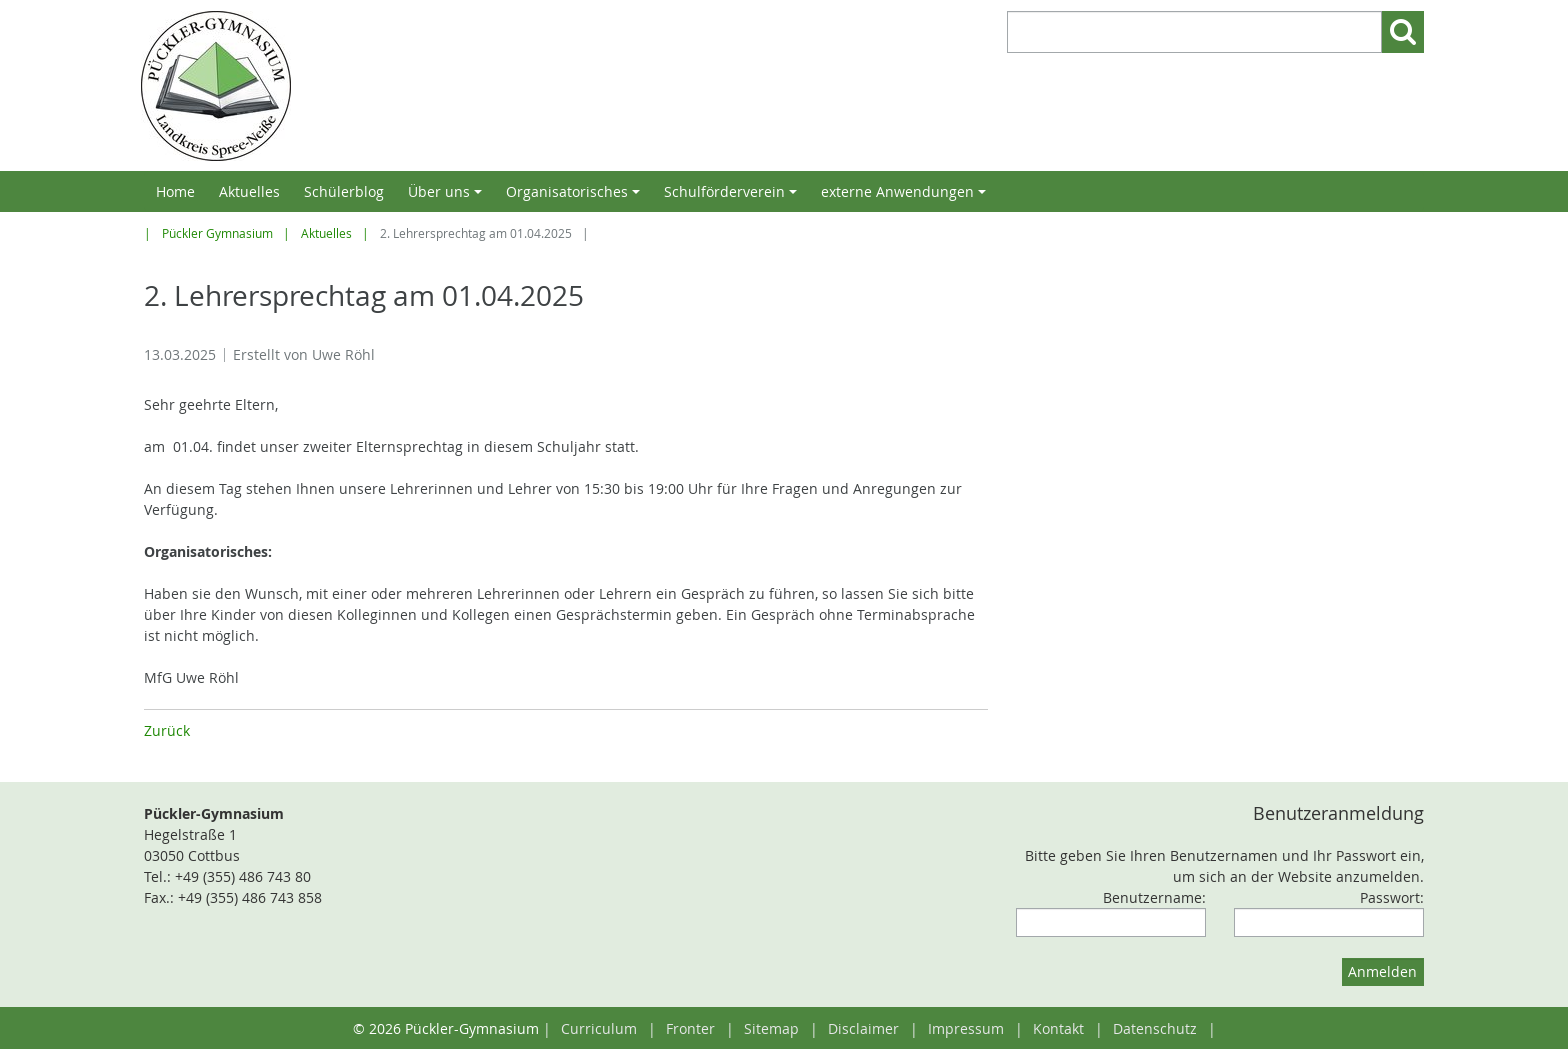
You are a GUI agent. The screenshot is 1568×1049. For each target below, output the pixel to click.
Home (175, 191)
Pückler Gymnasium (217, 233)
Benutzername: (1154, 897)
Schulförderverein (733, 197)
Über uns (448, 197)
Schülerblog (344, 191)
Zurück (167, 730)
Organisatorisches (576, 197)
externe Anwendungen (906, 197)
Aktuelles (249, 191)
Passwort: (1392, 897)
